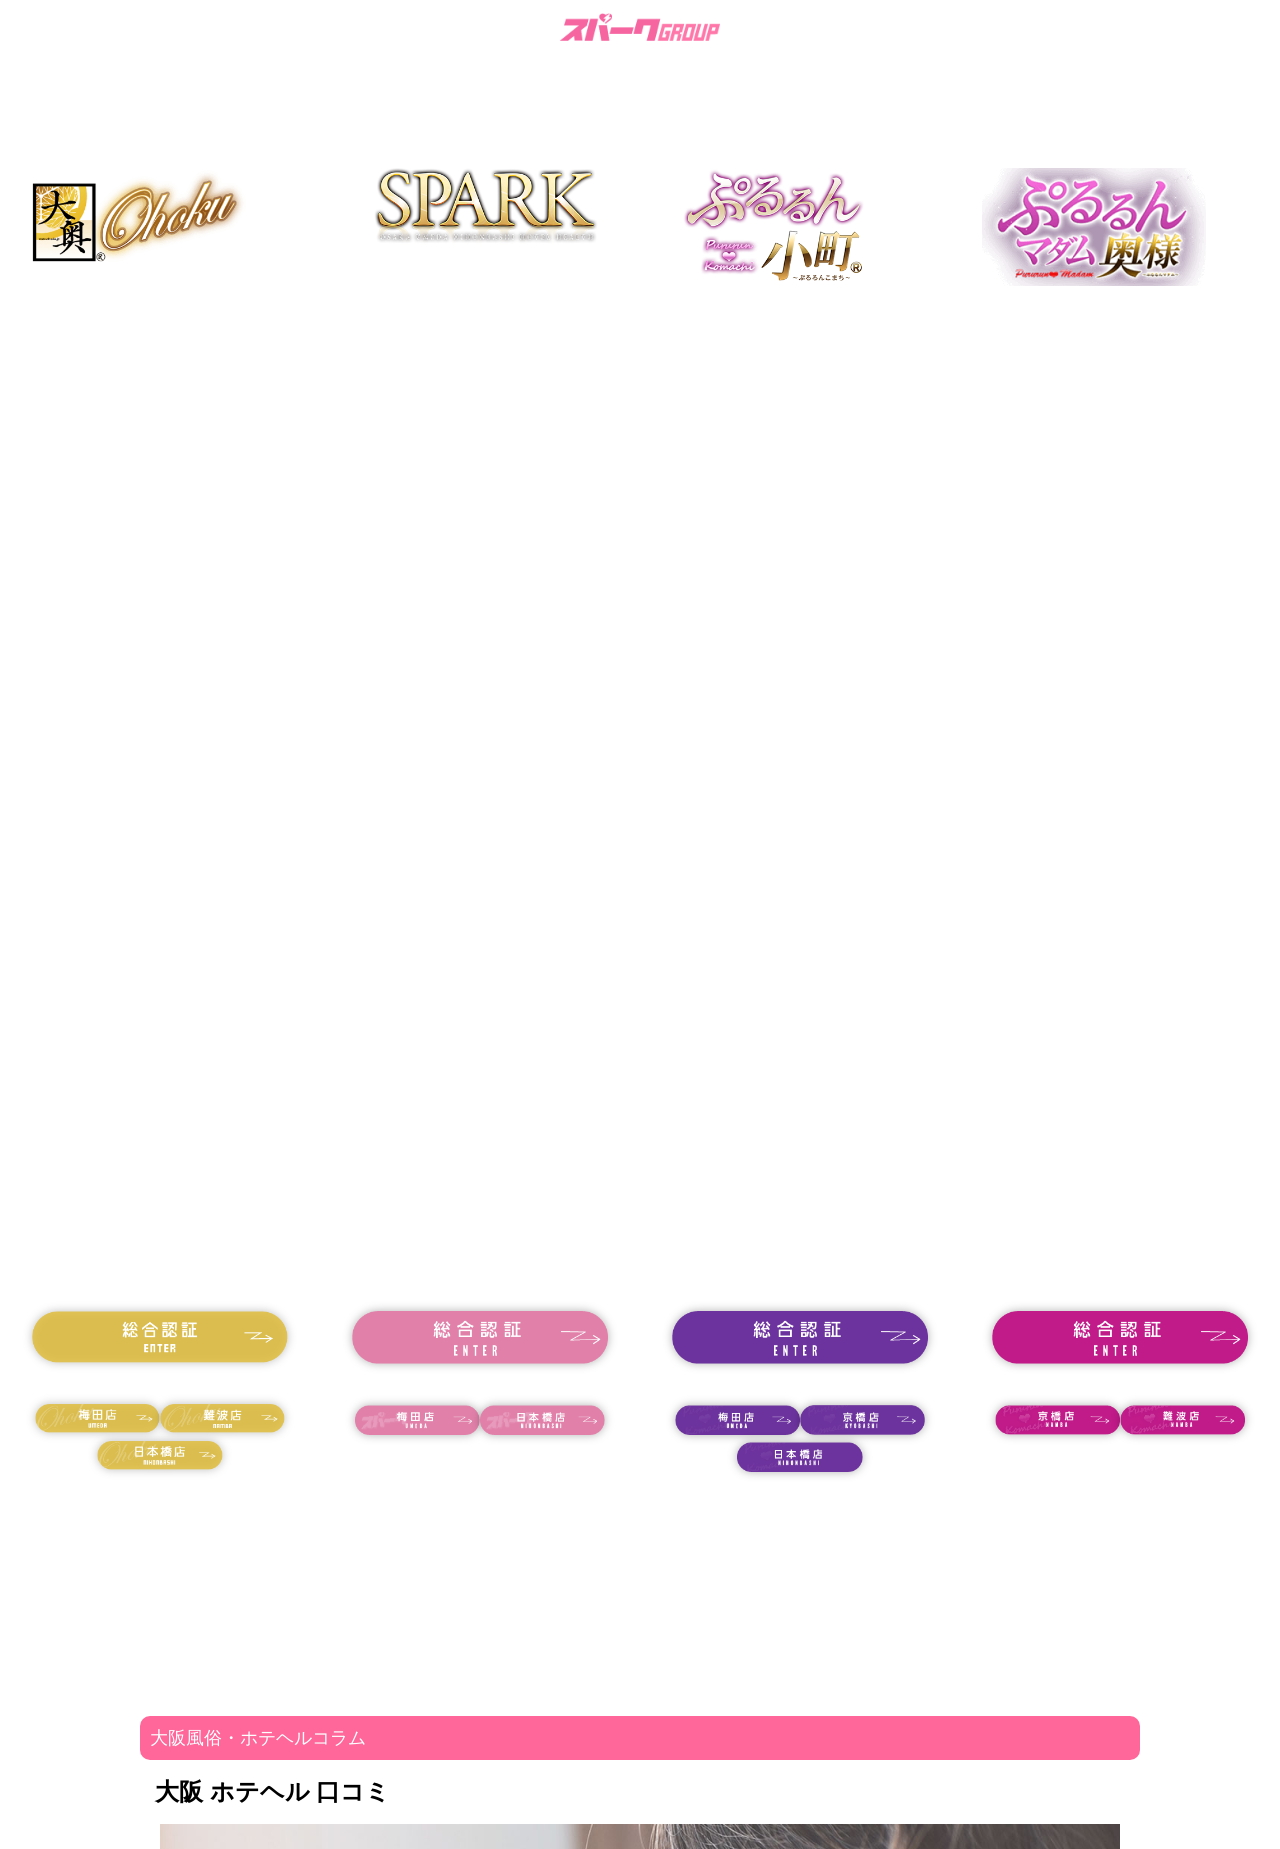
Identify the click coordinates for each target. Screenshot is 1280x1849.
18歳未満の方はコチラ (160, 1383)
